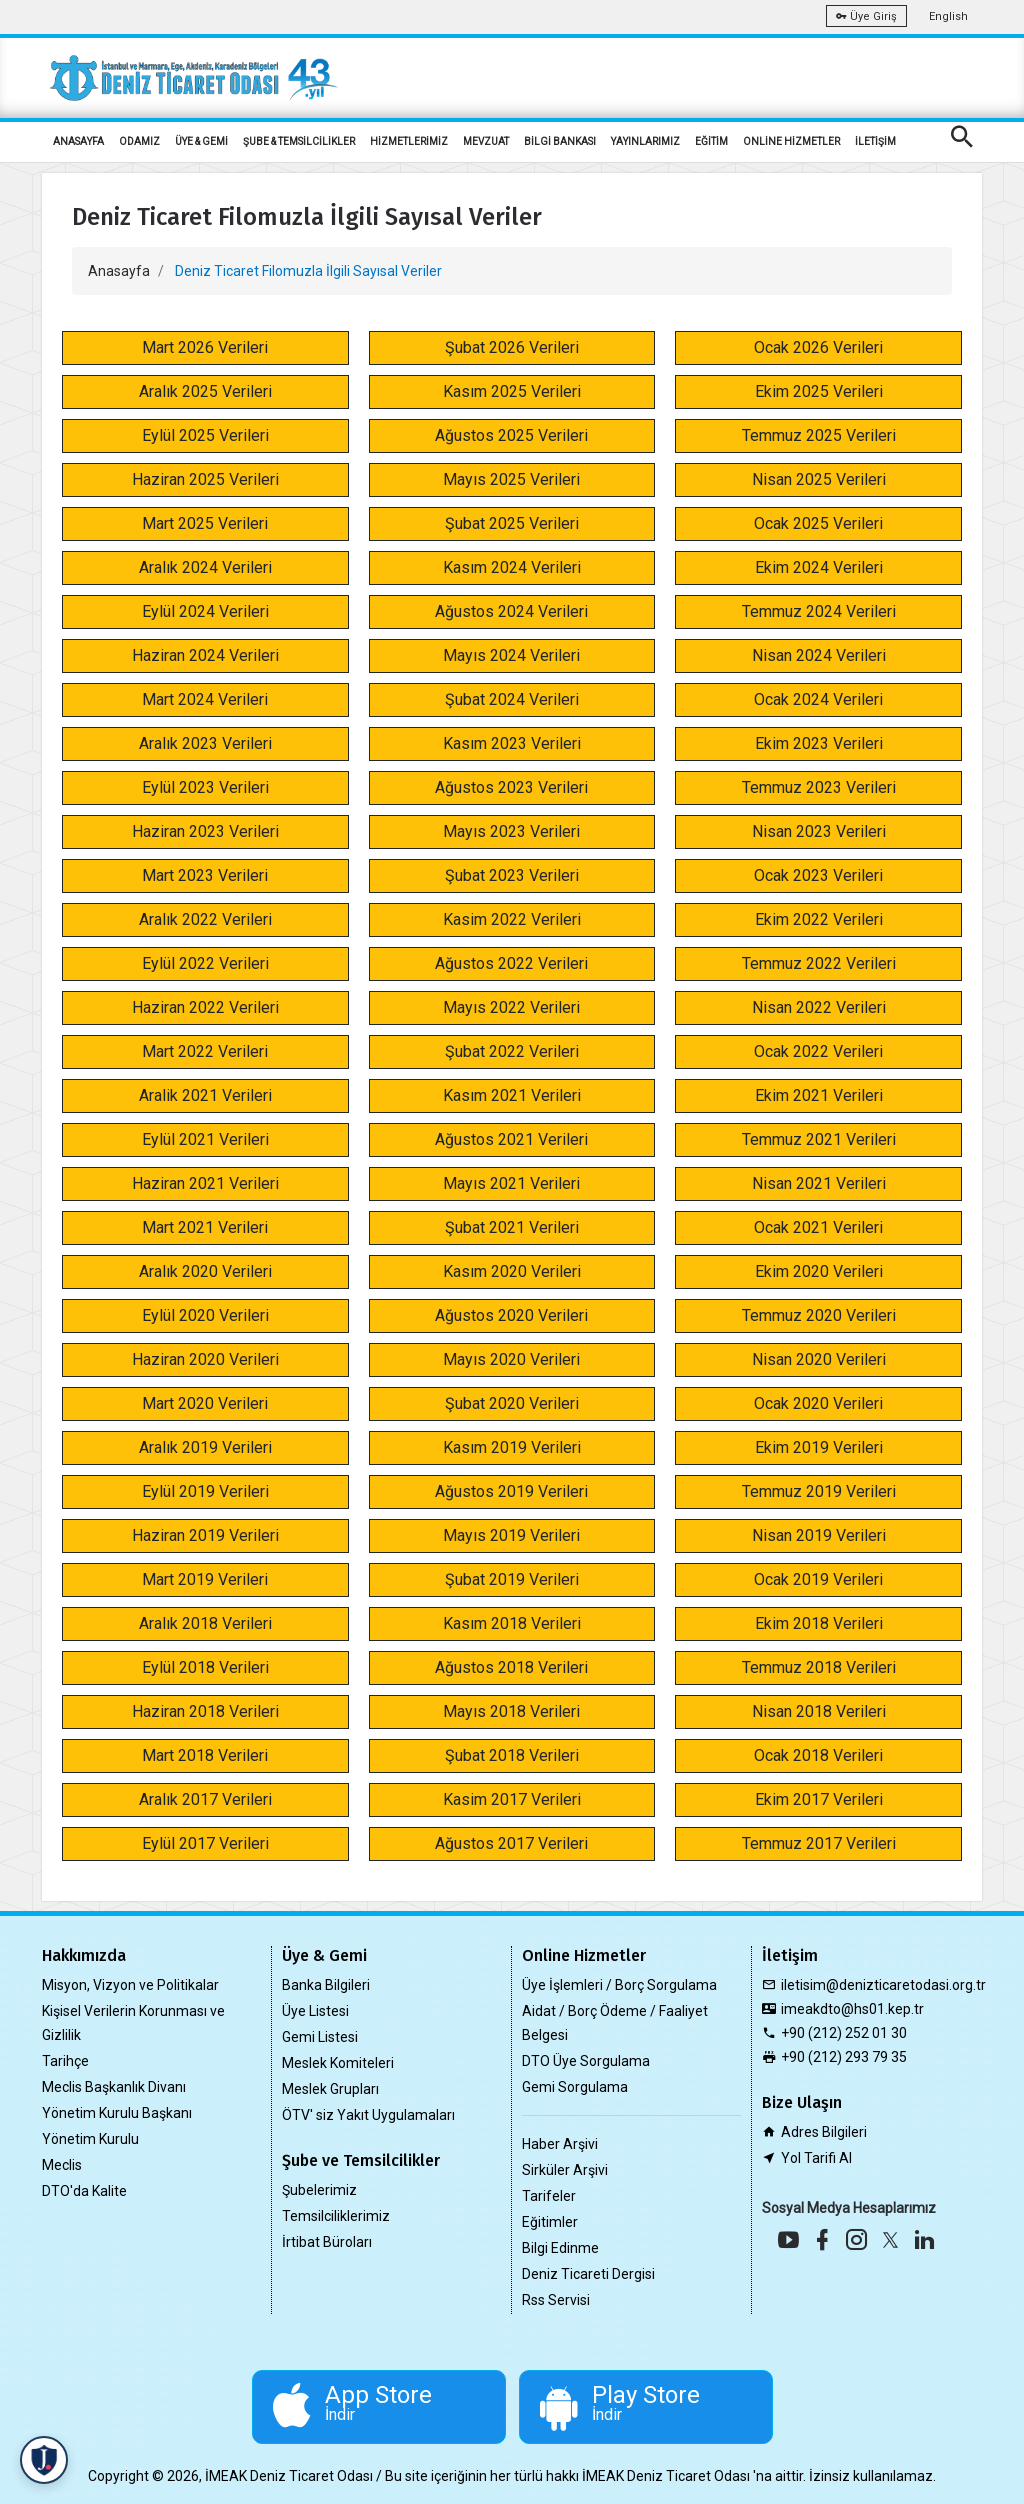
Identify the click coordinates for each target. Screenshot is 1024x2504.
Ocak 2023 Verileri (818, 875)
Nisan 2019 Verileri (819, 1535)
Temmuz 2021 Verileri (819, 1139)
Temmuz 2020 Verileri (819, 1315)
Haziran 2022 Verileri (205, 1007)
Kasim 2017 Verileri (512, 1799)
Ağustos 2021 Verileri (511, 1139)
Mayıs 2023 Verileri (511, 831)
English (948, 16)
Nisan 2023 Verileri (819, 831)
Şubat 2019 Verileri (512, 1579)
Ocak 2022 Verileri (818, 1051)
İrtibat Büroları (327, 2242)
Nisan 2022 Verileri (819, 1007)
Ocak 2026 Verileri (818, 347)
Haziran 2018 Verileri (205, 1711)
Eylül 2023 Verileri (205, 787)
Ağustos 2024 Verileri (511, 611)
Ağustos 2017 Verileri (511, 1843)
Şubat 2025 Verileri (512, 523)
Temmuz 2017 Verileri (819, 1843)
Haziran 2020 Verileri (205, 1359)
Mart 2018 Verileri (205, 1755)
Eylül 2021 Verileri (205, 1139)
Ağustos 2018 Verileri (511, 1667)
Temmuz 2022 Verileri (819, 963)
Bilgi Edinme (560, 2248)
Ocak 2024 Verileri (818, 699)
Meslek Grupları (330, 2089)
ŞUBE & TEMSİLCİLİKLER (299, 141)
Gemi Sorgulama (575, 2087)
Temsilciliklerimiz (336, 2216)
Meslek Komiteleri (338, 2063)
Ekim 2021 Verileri (819, 1095)
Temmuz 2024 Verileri (819, 611)
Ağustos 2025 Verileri (511, 435)
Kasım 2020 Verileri (512, 1271)
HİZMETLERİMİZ (409, 141)
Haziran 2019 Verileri (205, 1535)
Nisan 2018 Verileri (819, 1711)
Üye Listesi (315, 2011)
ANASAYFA (78, 141)
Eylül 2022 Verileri (205, 963)
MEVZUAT (486, 141)
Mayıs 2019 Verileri (511, 1535)
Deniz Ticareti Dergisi (588, 2274)
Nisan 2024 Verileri (819, 655)
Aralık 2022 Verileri (205, 919)
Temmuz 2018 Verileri (819, 1667)
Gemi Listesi (320, 2037)
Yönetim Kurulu (90, 2139)
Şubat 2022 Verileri (512, 1051)
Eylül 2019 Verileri (205, 1491)
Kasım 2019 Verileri (512, 1447)
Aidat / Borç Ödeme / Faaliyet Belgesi (615, 2023)
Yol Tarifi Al (816, 2158)
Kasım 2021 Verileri (512, 1095)
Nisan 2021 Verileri (819, 1183)
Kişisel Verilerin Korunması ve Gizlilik (133, 2023)
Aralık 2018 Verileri (205, 1623)
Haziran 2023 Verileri (205, 831)
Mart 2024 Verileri (205, 699)
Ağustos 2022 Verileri (511, 963)
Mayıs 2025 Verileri (511, 479)
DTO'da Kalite (84, 2191)
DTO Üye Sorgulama (586, 2061)
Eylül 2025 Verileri (205, 435)
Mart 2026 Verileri (205, 347)
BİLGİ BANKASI (560, 141)
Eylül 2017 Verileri (205, 1843)
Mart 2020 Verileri (205, 1403)
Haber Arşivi (560, 2144)
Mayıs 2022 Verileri (511, 1007)
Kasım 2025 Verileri (512, 391)
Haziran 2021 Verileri (205, 1183)
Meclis (62, 2165)
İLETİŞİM (875, 141)
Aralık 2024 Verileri (205, 567)
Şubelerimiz (319, 2190)
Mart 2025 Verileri (205, 523)
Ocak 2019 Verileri (818, 1579)
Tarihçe (65, 2061)
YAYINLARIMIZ (645, 141)
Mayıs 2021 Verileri (511, 1183)
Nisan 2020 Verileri (819, 1359)
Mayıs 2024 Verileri (511, 655)
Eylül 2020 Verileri (205, 1315)
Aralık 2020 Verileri (205, 1271)
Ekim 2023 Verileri (819, 743)
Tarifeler (549, 2196)
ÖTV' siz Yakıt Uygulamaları (368, 2115)
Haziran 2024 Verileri (205, 655)
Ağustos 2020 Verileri (511, 1315)
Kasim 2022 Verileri (512, 919)
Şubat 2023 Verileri (512, 875)
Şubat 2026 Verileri (512, 347)
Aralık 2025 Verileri (205, 391)
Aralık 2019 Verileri (205, 1447)
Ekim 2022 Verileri (819, 919)
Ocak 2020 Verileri (818, 1403)
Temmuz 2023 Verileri (819, 787)
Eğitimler (550, 2222)
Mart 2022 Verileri (205, 1051)
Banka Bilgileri (326, 1985)
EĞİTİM (711, 141)
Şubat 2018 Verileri (512, 1755)
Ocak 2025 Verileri (818, 523)
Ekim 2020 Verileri (819, 1271)
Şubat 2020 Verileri (512, 1403)
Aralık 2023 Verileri (205, 743)
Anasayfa (119, 271)
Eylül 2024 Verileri (205, 611)
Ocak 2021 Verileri (818, 1227)
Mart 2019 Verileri (205, 1579)
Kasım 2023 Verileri (512, 743)
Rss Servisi (556, 2300)
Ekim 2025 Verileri (819, 391)
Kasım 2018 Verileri (512, 1623)
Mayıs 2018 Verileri (511, 1711)
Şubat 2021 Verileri (512, 1227)
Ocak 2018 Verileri (818, 1755)
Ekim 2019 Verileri (819, 1447)
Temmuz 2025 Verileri (819, 435)
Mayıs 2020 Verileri (511, 1359)
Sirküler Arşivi (565, 2170)
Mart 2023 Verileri (205, 875)
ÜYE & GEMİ (201, 141)
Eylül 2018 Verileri (205, 1667)
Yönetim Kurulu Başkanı (117, 2113)
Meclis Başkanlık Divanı (114, 2087)
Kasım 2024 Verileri (512, 567)
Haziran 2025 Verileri (205, 479)
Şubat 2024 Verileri (512, 699)
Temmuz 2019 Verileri (819, 1491)
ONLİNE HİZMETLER (791, 141)
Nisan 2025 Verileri (819, 479)
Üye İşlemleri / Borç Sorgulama (619, 1985)
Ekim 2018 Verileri (819, 1623)
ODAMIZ (139, 141)
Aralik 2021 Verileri (205, 1095)
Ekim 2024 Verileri (819, 567)
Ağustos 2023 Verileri (511, 787)
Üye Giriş (866, 16)
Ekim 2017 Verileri (819, 1799)
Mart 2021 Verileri (205, 1227)
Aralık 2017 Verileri (205, 1799)
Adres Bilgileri (824, 2132)
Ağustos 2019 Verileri (511, 1491)
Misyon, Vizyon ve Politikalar (130, 1985)
